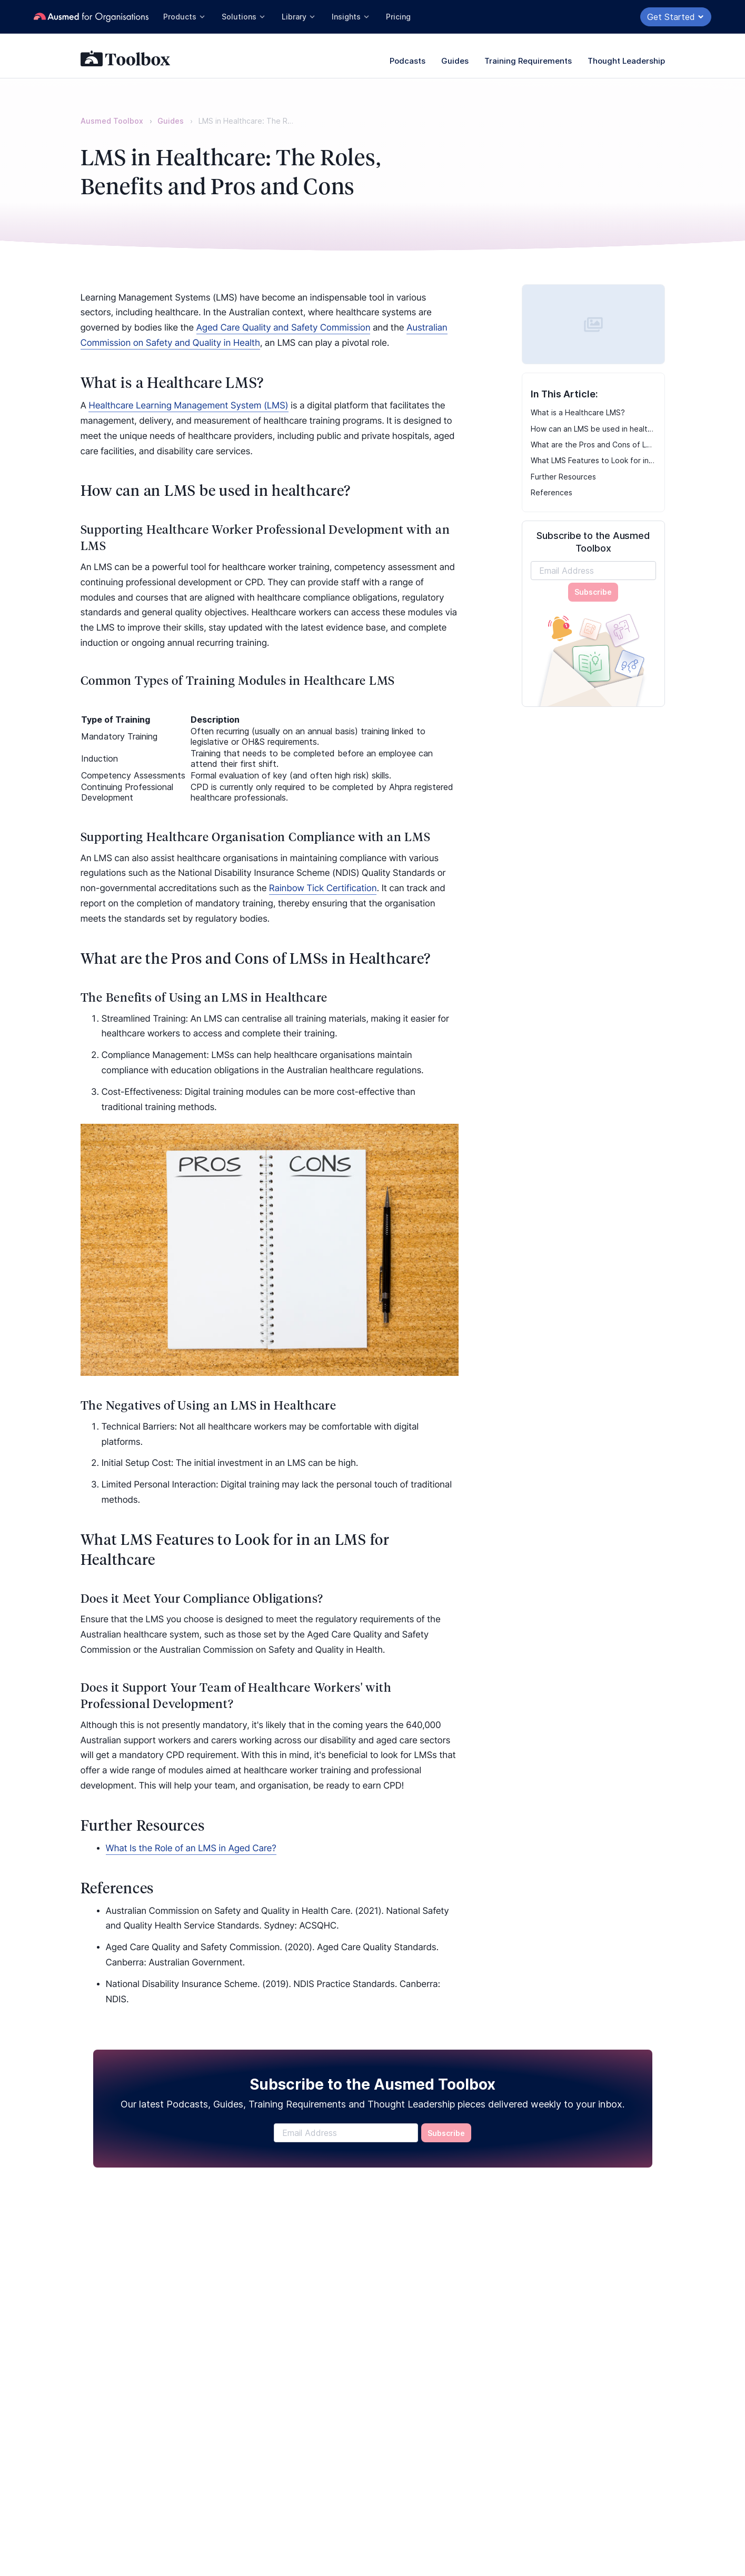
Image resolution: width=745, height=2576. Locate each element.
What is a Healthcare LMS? (578, 412)
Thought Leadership (626, 61)
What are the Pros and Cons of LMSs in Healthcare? (593, 444)
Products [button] (184, 16)
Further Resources (563, 476)
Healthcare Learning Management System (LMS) (188, 406)
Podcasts (407, 61)
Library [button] (299, 16)
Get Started (675, 17)
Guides (455, 61)
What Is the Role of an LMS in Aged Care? (191, 1848)
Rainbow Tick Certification (323, 888)
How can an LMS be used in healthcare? (593, 428)
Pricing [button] (398, 16)
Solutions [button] (244, 16)
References (551, 492)
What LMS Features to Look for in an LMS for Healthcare (593, 460)
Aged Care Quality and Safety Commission (283, 328)
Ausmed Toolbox (112, 120)
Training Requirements (528, 61)
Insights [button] (351, 16)
